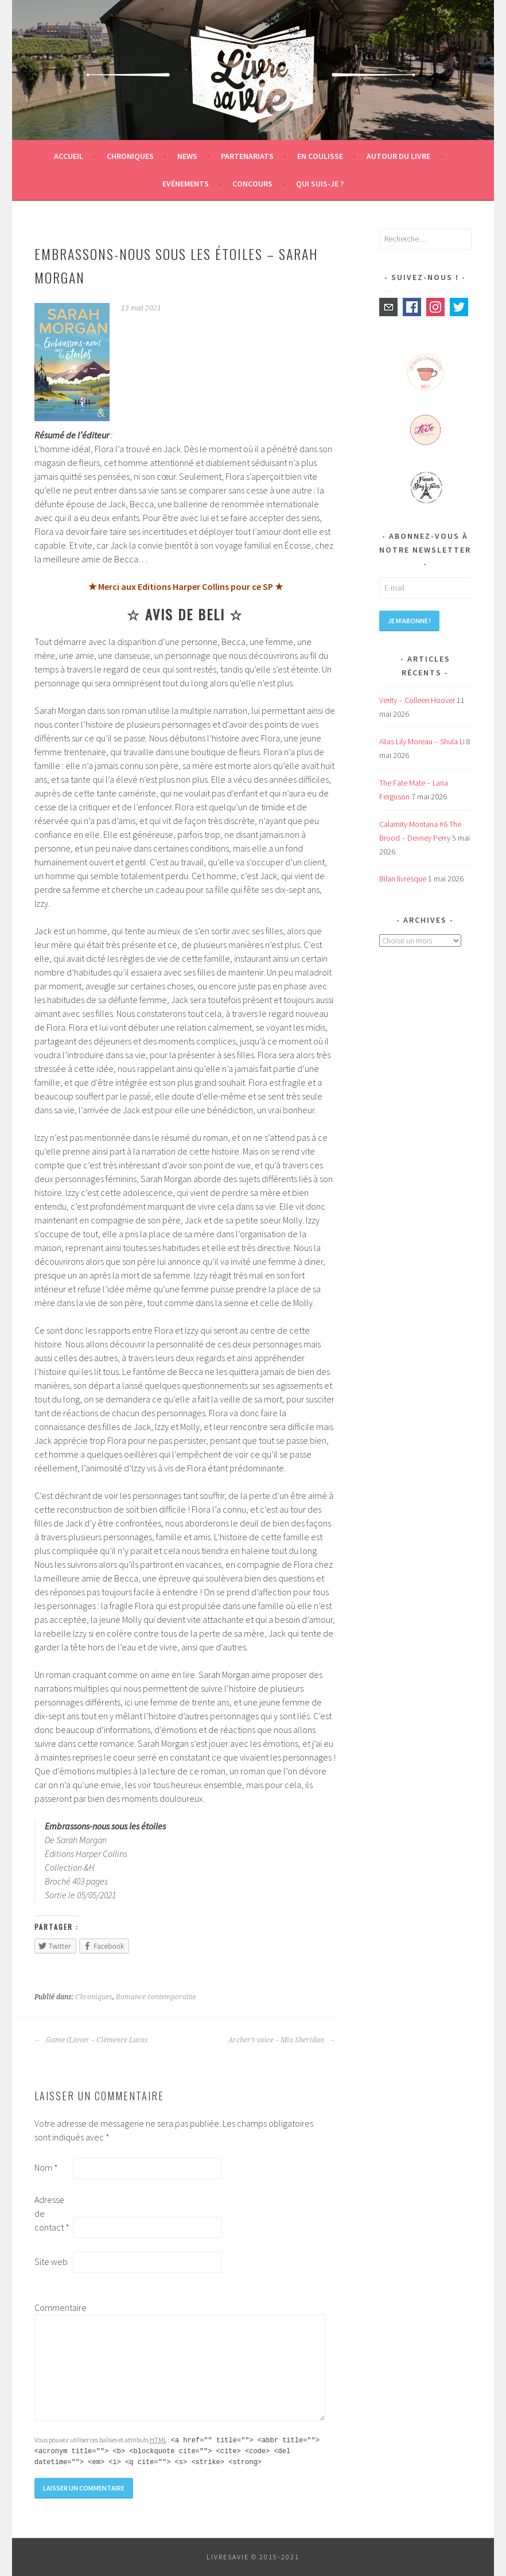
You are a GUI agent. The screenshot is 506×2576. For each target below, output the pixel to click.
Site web (51, 2261)
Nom (46, 2167)
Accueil (68, 156)
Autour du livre (398, 156)
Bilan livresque (402, 878)
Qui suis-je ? (320, 183)
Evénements (185, 183)
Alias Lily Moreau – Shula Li (422, 741)
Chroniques (130, 156)
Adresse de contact (51, 2213)
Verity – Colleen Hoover (417, 700)
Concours (252, 183)
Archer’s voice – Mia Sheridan (282, 2040)
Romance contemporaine (156, 1997)
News (187, 156)
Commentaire (52, 2307)
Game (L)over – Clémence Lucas (91, 2040)
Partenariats (247, 156)
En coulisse (320, 156)
